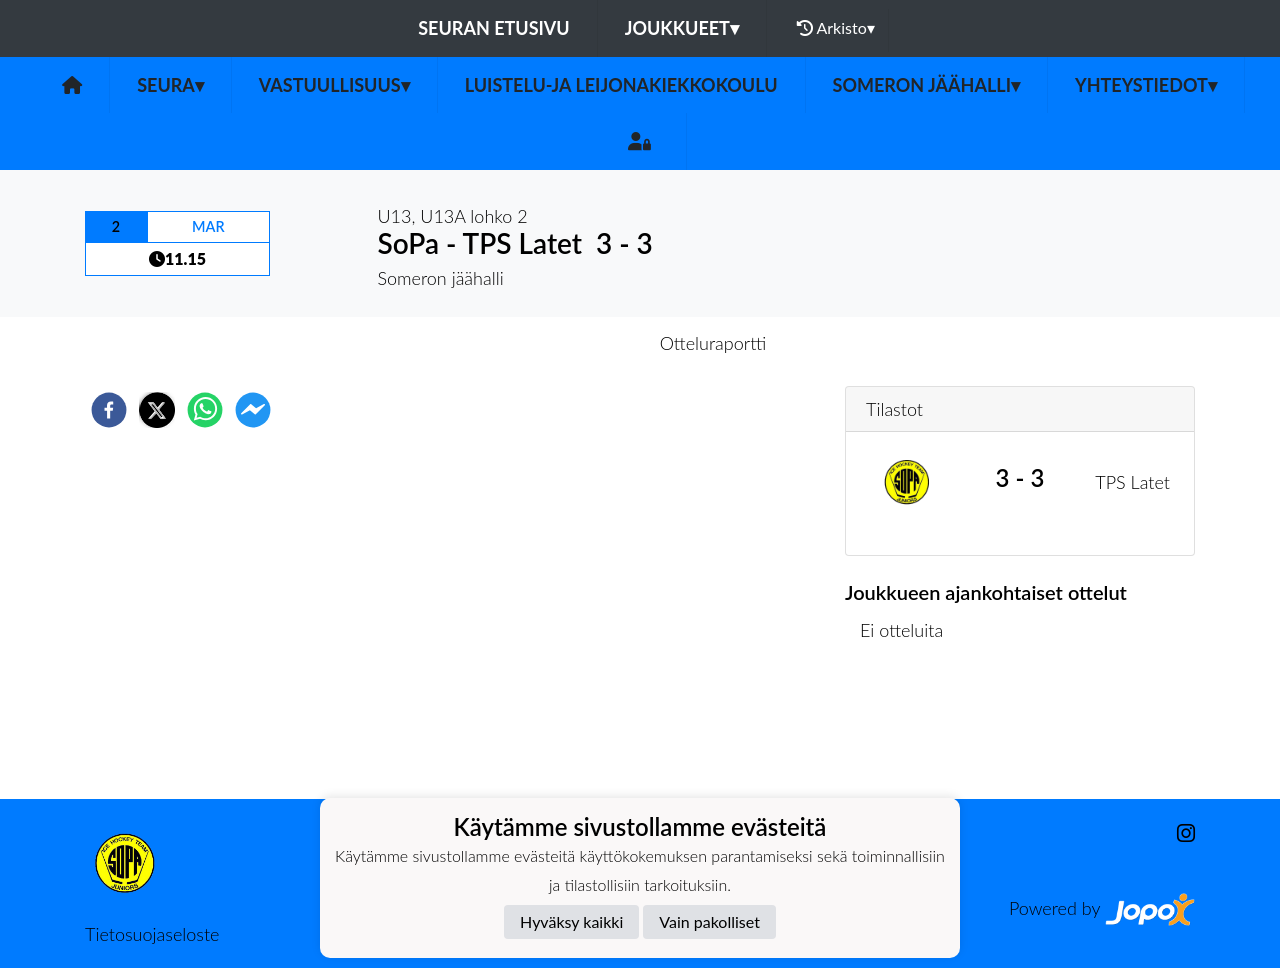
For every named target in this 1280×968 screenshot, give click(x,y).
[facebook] (109, 410)
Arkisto (836, 28)
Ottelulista (909, 731)
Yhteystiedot (1146, 85)
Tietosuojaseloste (152, 934)
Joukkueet (682, 28)
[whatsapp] (205, 410)
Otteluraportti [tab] (713, 343)
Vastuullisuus (334, 85)
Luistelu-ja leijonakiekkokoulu (621, 85)
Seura (170, 85)
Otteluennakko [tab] (571, 343)
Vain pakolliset (709, 921)
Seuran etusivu (494, 28)
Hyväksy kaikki (571, 921)
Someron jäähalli (926, 85)
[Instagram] (1178, 833)
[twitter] (157, 410)
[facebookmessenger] (253, 410)
